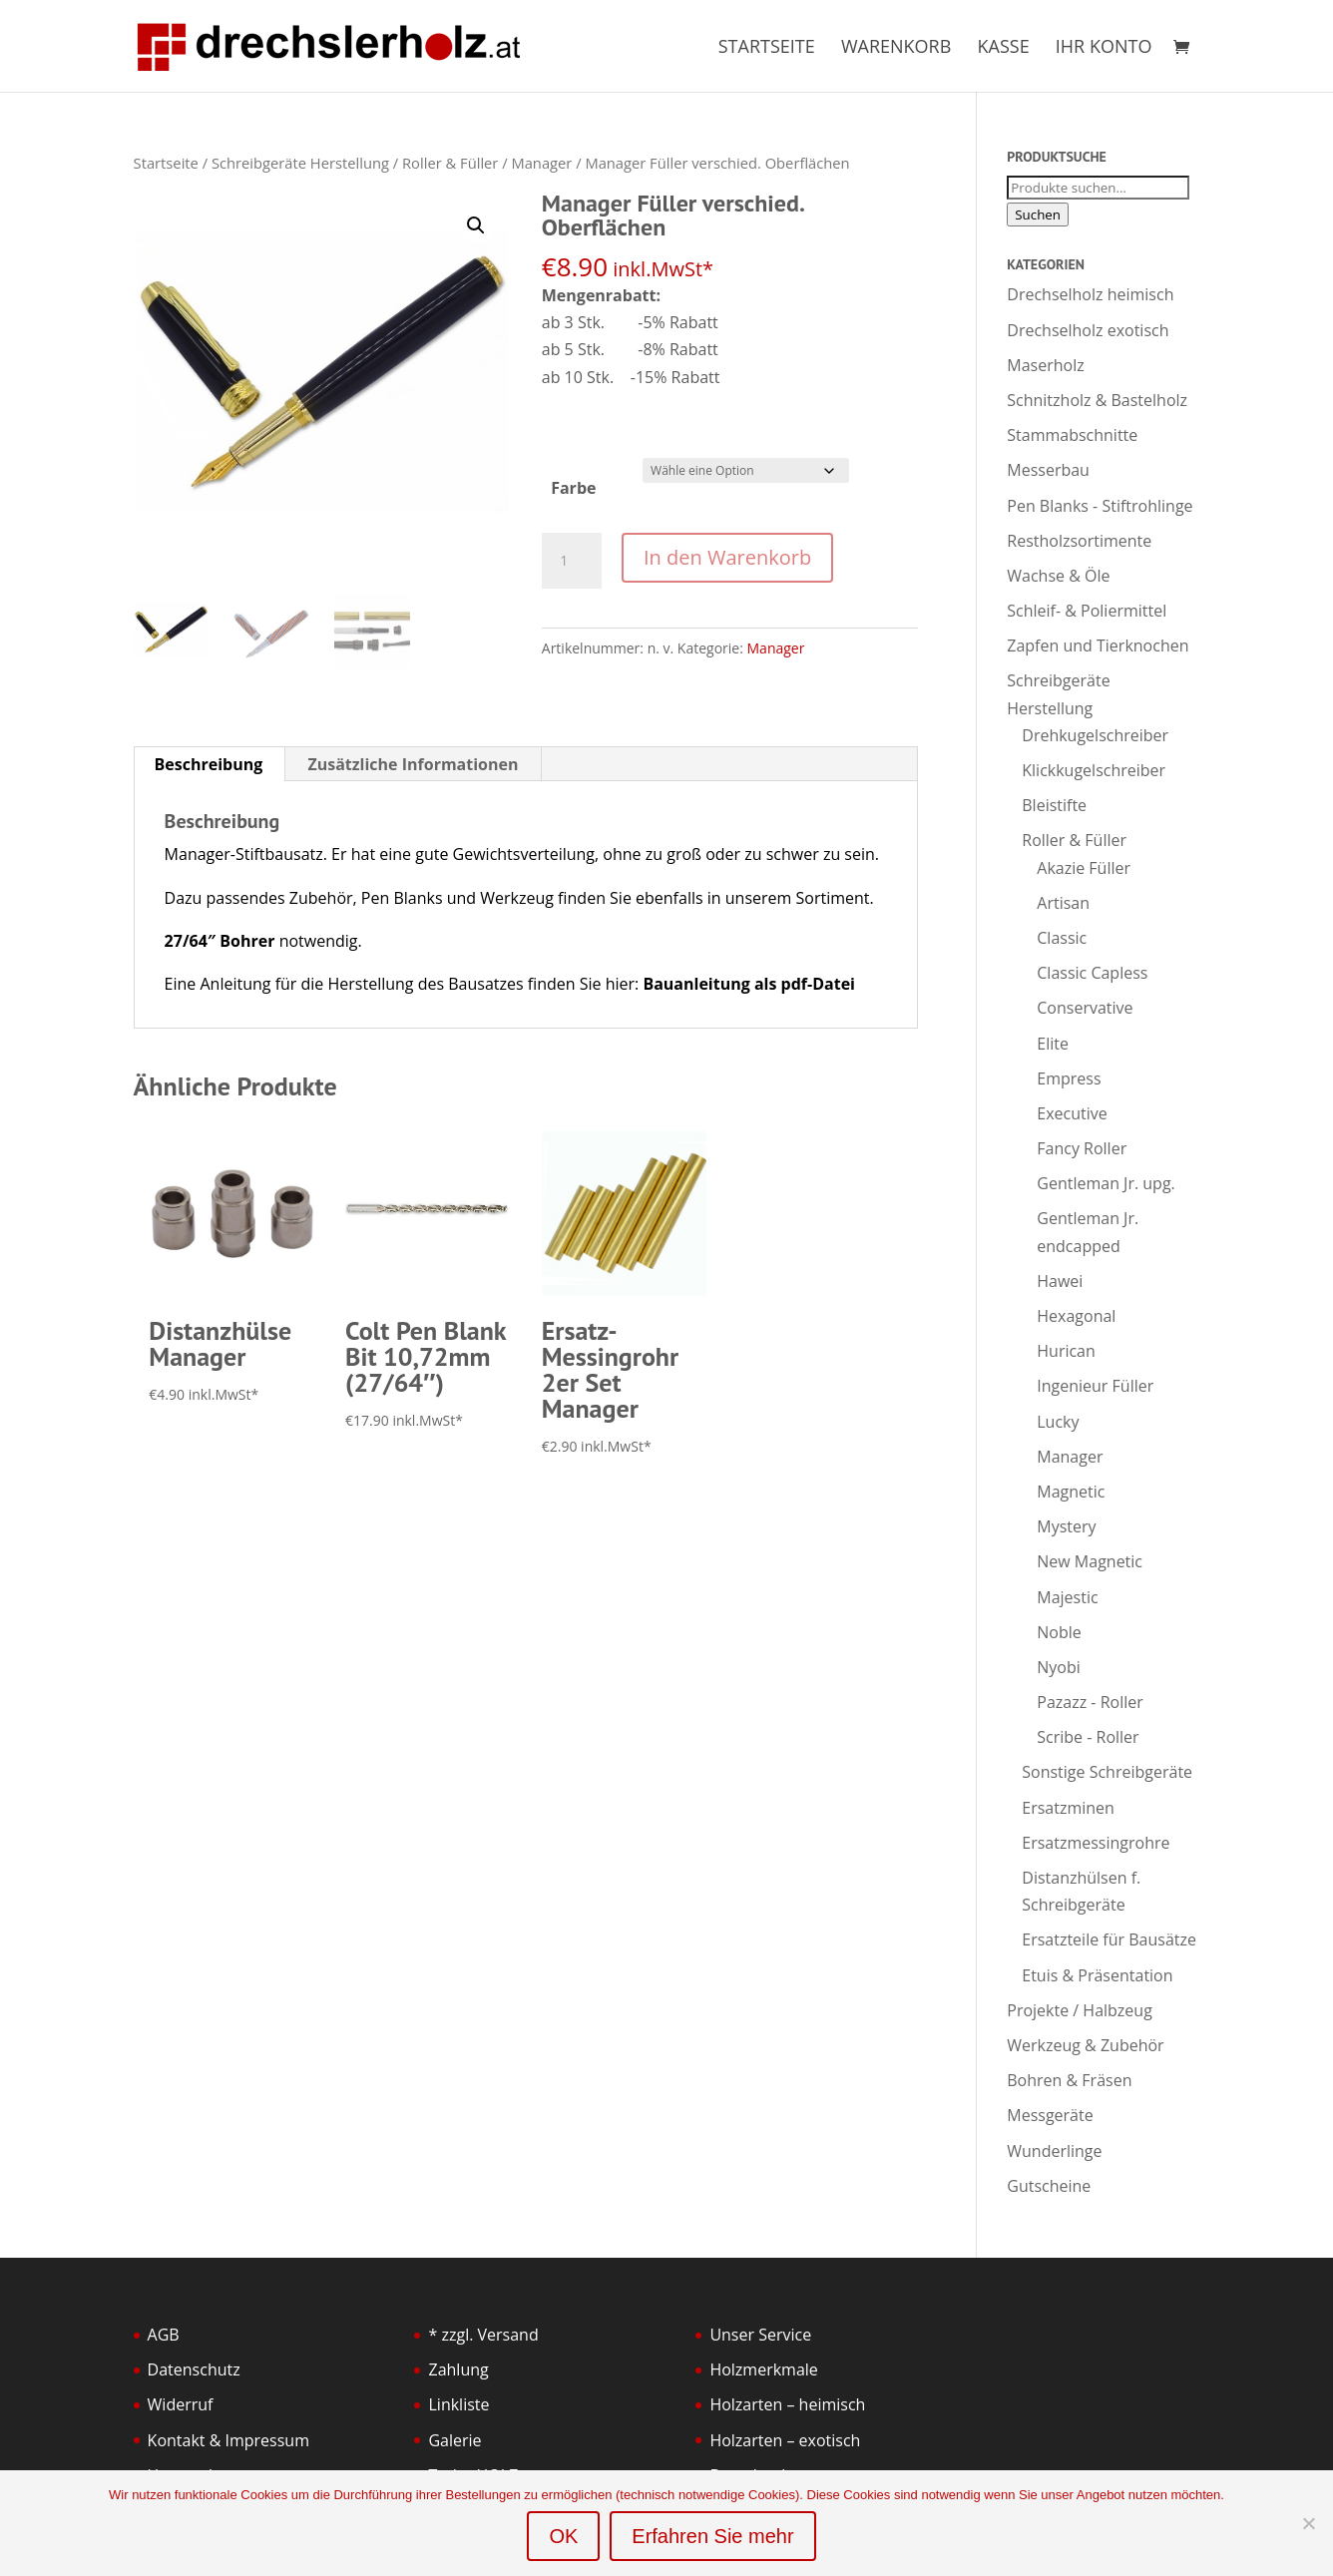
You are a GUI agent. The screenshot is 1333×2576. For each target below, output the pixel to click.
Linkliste (458, 2404)
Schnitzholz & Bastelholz (1097, 400)
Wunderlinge (1054, 2151)
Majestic (1067, 1597)
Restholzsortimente (1079, 541)
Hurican (1066, 1351)
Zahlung (458, 2369)
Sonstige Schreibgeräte (1107, 1772)
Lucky (1058, 1422)
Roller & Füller (450, 163)
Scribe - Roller (1087, 1737)
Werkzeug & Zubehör (1085, 2045)
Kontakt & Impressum (228, 2440)
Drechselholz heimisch (1090, 294)
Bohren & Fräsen (1069, 2080)
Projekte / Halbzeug (1079, 2010)
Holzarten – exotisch (784, 2440)
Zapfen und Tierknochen (1097, 645)
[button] (476, 225)
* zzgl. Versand (483, 2335)
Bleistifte (1054, 805)
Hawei (1060, 1281)
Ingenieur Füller (1095, 1386)
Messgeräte (1050, 2115)
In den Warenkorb (727, 557)
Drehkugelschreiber (1095, 735)
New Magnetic (1089, 1561)
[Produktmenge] (572, 561)
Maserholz (1045, 365)
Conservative (1084, 1008)
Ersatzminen (1068, 1808)
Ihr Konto (1104, 48)
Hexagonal (1076, 1316)
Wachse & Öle (1058, 576)
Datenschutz (194, 2369)
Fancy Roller (1081, 1148)
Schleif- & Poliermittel (1086, 611)
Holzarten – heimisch (787, 2404)
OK (563, 2536)
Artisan (1063, 903)
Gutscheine (1049, 2186)
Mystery (1066, 1526)
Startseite (766, 48)
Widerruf (181, 2404)
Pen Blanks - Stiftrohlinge (1099, 506)
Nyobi (1059, 1667)
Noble (1059, 1632)
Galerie (454, 2440)
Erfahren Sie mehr (712, 2536)
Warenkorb (896, 48)
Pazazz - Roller (1089, 1702)
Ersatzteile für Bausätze (1109, 1939)
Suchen (1038, 214)
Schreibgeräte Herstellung (300, 163)
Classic (1062, 938)
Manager (541, 163)
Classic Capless (1092, 973)
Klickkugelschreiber (1093, 770)
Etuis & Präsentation (1097, 1975)
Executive (1072, 1113)
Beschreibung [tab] (209, 764)
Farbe (573, 488)
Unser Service (760, 2335)
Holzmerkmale (763, 2369)
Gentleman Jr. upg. (1106, 1183)
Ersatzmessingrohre (1095, 1843)
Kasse (1004, 48)
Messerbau (1048, 470)
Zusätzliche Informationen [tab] (412, 764)
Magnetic (1071, 1492)
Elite (1053, 1044)
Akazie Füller (1083, 868)
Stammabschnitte (1072, 435)
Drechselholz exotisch (1087, 330)
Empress (1069, 1078)
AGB (164, 2335)
